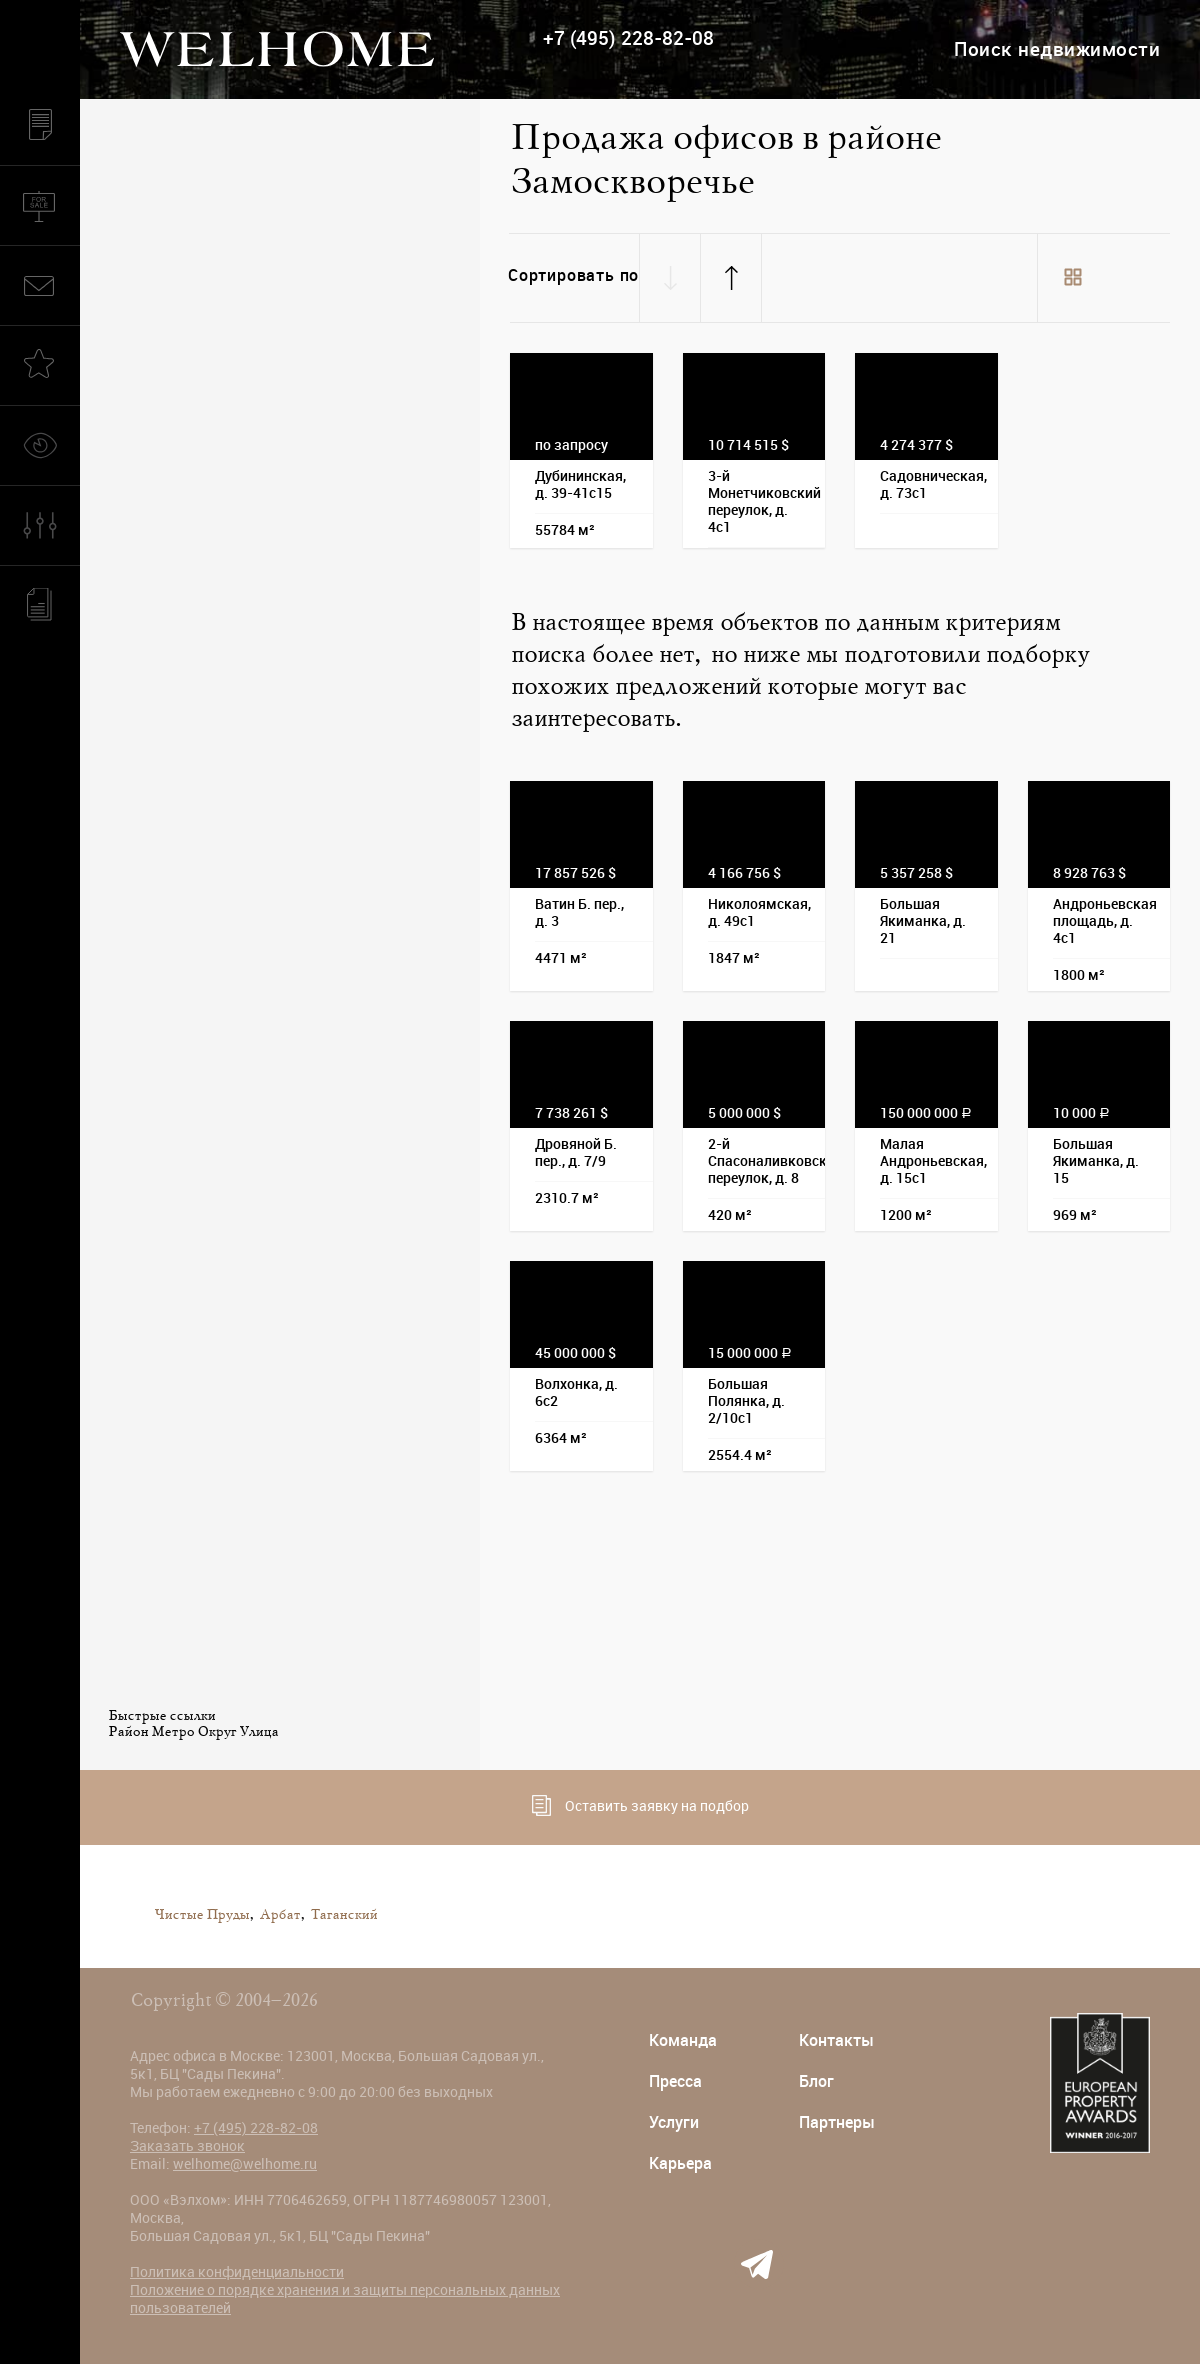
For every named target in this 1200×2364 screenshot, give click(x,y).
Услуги (674, 2122)
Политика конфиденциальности (237, 2272)
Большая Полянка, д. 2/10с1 (746, 1401)
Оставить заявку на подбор (640, 1805)
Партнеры (837, 2122)
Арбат (279, 1915)
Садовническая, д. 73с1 (933, 484)
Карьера (680, 2163)
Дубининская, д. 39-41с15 (580, 484)
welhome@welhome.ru (245, 2164)
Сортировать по (573, 275)
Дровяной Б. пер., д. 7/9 (576, 1152)
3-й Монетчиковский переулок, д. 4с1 (764, 501)
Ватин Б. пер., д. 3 (579, 912)
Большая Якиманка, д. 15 (1096, 1161)
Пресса (675, 2081)
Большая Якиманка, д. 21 (923, 921)
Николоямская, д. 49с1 (759, 912)
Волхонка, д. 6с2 (576, 1392)
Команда (683, 2040)
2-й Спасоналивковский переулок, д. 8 (767, 1161)
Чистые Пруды (201, 1915)
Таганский (343, 1915)
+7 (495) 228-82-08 (628, 38)
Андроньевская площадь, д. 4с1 (1105, 921)
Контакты (836, 2040)
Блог (816, 2081)
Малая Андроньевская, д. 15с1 (933, 1161)
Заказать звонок (187, 2146)
